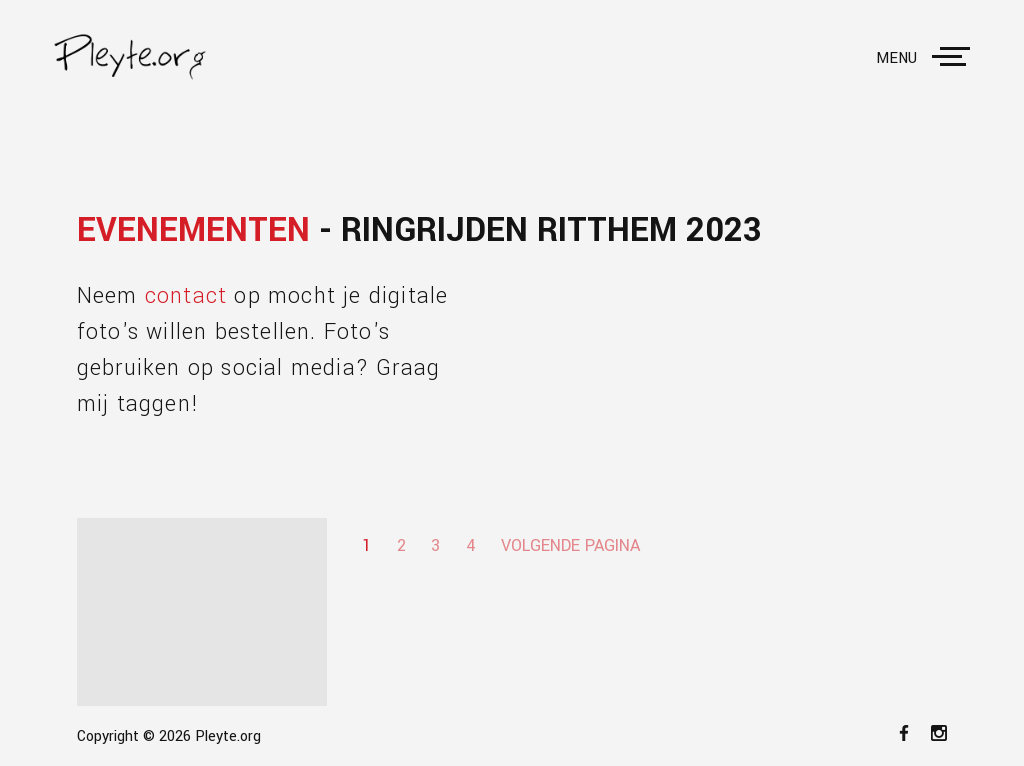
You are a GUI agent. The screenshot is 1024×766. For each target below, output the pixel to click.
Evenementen (193, 230)
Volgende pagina (570, 545)
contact (186, 296)
